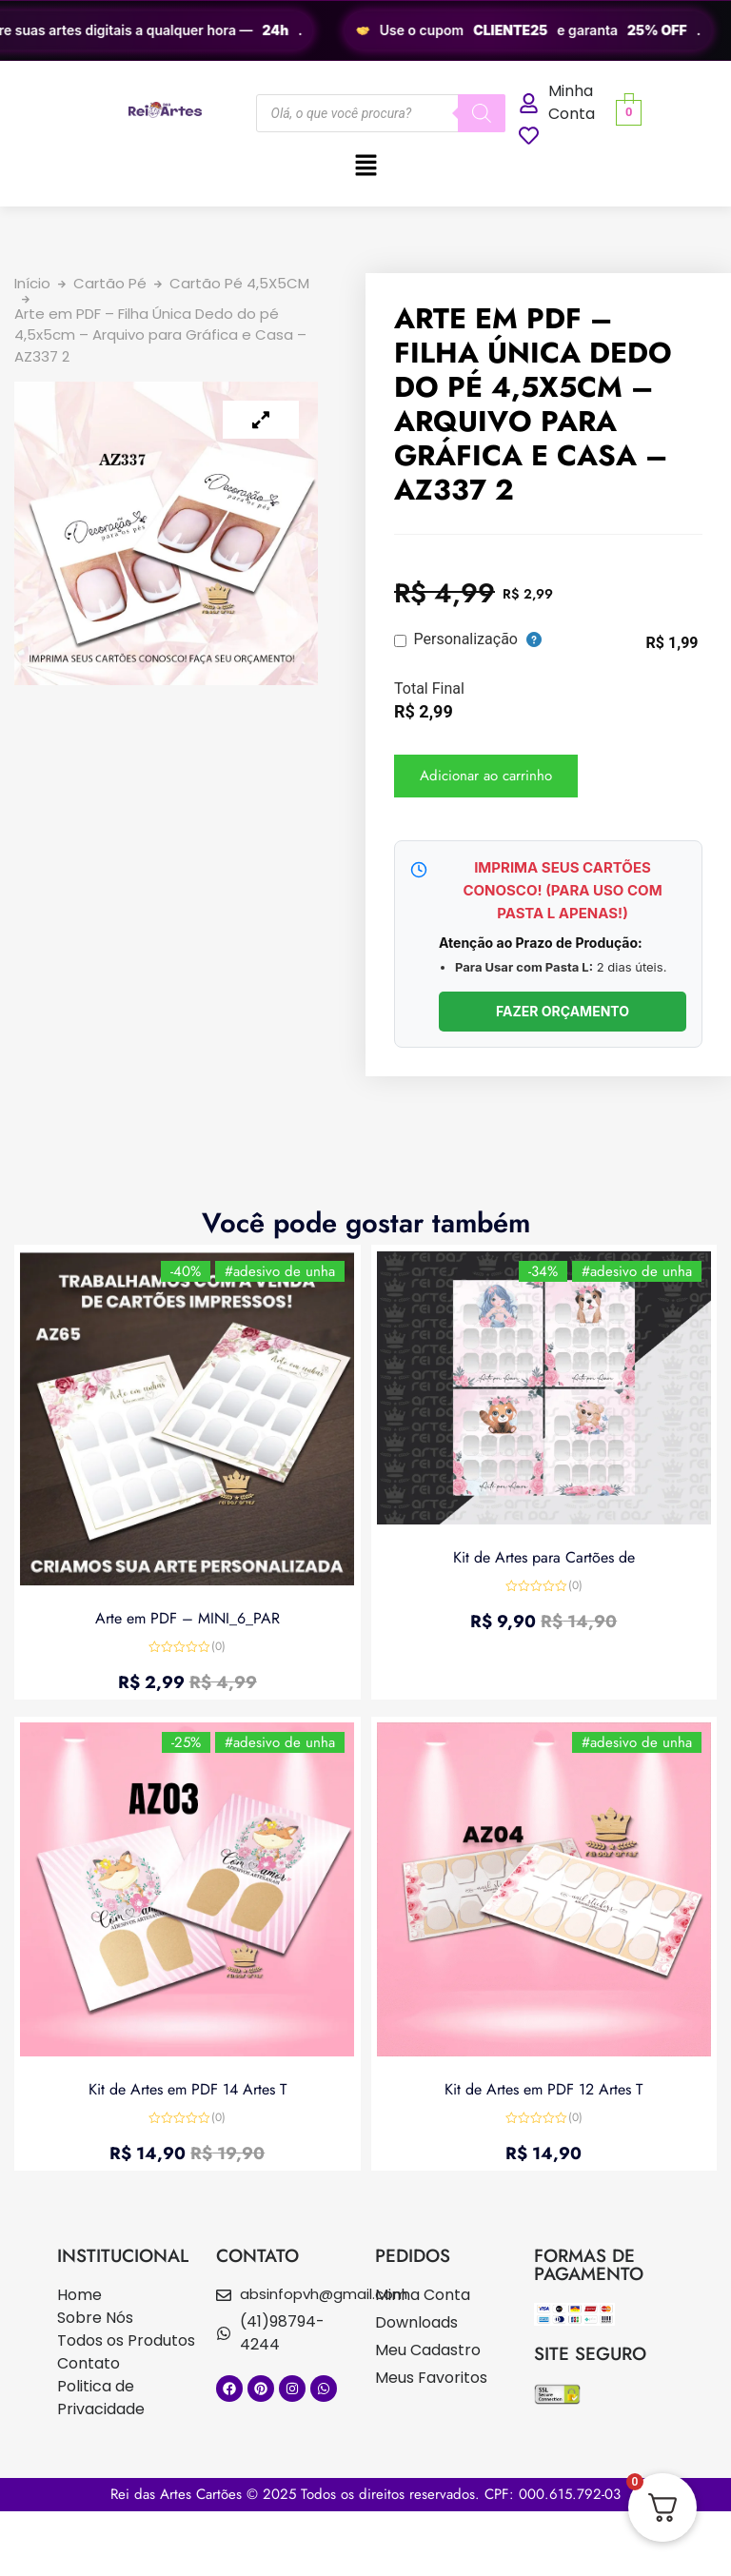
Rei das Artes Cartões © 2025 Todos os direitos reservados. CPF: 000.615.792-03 (365, 2494)
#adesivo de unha (277, 1274)
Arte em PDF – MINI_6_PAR (187, 1614)
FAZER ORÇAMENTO (562, 1011)
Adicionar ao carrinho (486, 775)
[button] (365, 166)
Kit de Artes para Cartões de (544, 1554)
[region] (365, 30)
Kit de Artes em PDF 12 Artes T (543, 2085)
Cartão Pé (110, 283)
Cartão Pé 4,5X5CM (239, 283)
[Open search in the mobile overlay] (380, 113)
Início (32, 283)
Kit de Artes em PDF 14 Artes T (187, 2085)
